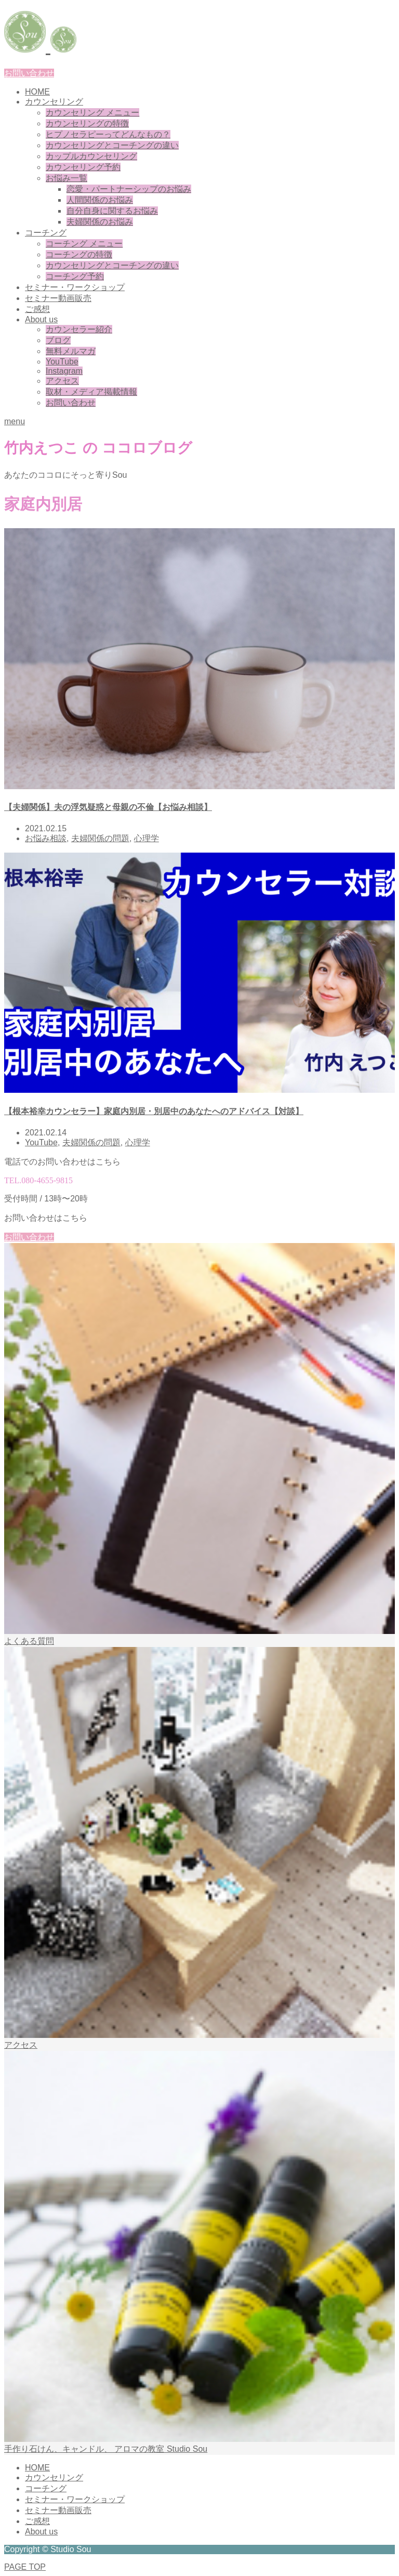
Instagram (64, 371)
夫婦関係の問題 (100, 838)
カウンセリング (54, 101)
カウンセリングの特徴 (87, 123)
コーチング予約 (75, 276)
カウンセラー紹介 (79, 329)
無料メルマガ (71, 351)
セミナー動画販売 (58, 298)
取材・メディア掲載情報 (91, 391)
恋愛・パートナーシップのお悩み (128, 189)
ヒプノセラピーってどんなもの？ (108, 134)
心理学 (146, 838)
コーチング (45, 232)
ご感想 (37, 309)
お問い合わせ (29, 73)
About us (41, 319)
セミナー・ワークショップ (75, 287)
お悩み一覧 (66, 178)
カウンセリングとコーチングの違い (112, 145)
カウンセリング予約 (83, 167)
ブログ (58, 340)
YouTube (62, 361)
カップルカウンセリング (91, 156)
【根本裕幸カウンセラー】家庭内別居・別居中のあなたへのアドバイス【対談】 (153, 1111)
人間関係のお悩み (99, 199)
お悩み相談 (45, 838)
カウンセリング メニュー (92, 112)
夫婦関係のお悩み (99, 221)
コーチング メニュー (84, 243)
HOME (37, 91)
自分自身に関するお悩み (112, 210)
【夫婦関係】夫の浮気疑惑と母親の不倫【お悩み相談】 (108, 807)
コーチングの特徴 (79, 254)
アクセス (62, 380)
